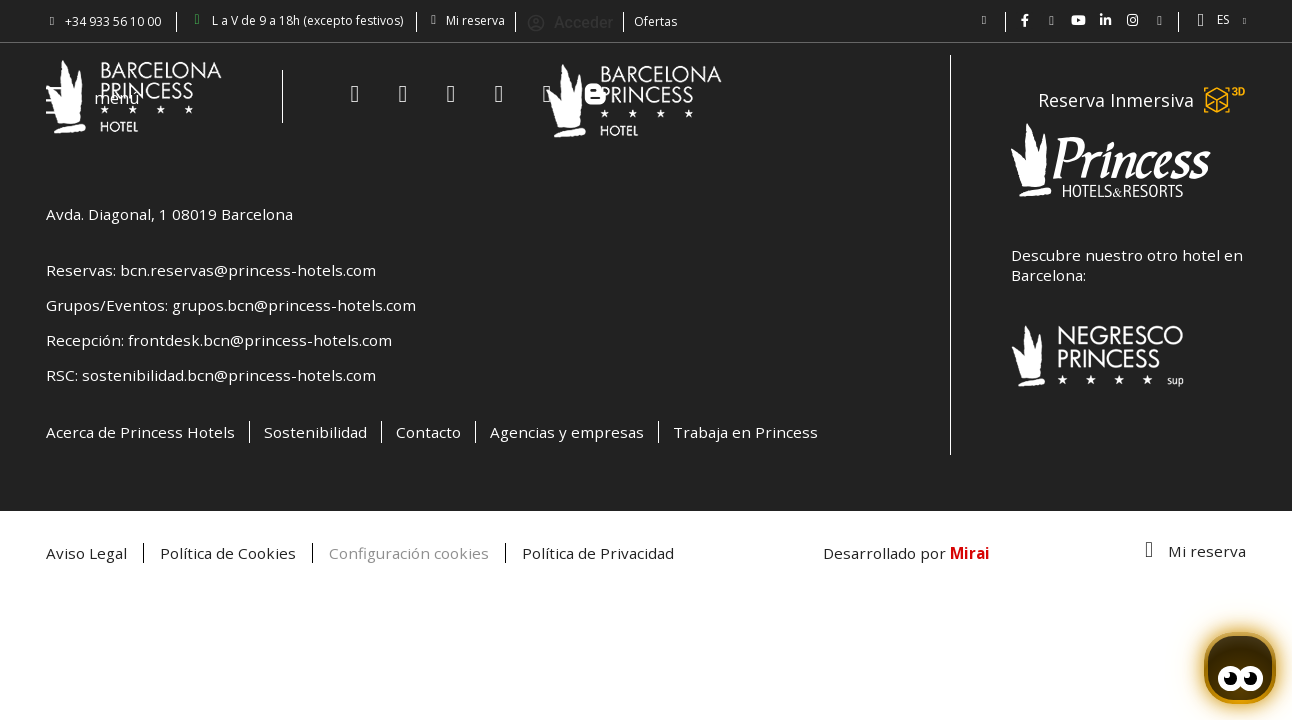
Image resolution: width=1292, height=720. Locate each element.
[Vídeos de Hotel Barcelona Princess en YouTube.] (1078, 20)
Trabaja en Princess (745, 432)
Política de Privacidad (598, 553)
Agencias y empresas (567, 432)
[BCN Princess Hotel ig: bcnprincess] (1132, 20)
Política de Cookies (228, 553)
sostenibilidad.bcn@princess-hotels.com (229, 375)
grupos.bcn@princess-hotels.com (294, 305)
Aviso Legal (86, 553)
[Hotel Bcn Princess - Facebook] (1024, 20)
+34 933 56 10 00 (113, 21)
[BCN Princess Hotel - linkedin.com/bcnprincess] (1105, 20)
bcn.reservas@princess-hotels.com (248, 270)
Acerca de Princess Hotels (140, 432)
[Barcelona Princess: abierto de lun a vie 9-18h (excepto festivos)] (197, 20)
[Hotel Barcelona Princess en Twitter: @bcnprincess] (1051, 20)
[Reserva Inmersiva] (1225, 100)
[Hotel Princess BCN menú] (62, 100)
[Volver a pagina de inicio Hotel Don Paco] (634, 100)
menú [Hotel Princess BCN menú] (117, 97)
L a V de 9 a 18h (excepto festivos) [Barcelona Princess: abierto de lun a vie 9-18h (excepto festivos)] (307, 20)
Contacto (428, 432)
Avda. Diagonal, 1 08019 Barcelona (169, 214)
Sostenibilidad (315, 432)
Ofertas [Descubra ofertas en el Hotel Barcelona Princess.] (655, 21)
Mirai (970, 553)
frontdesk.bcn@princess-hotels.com (260, 340)
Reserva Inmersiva (1116, 100)
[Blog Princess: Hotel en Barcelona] (1159, 20)
